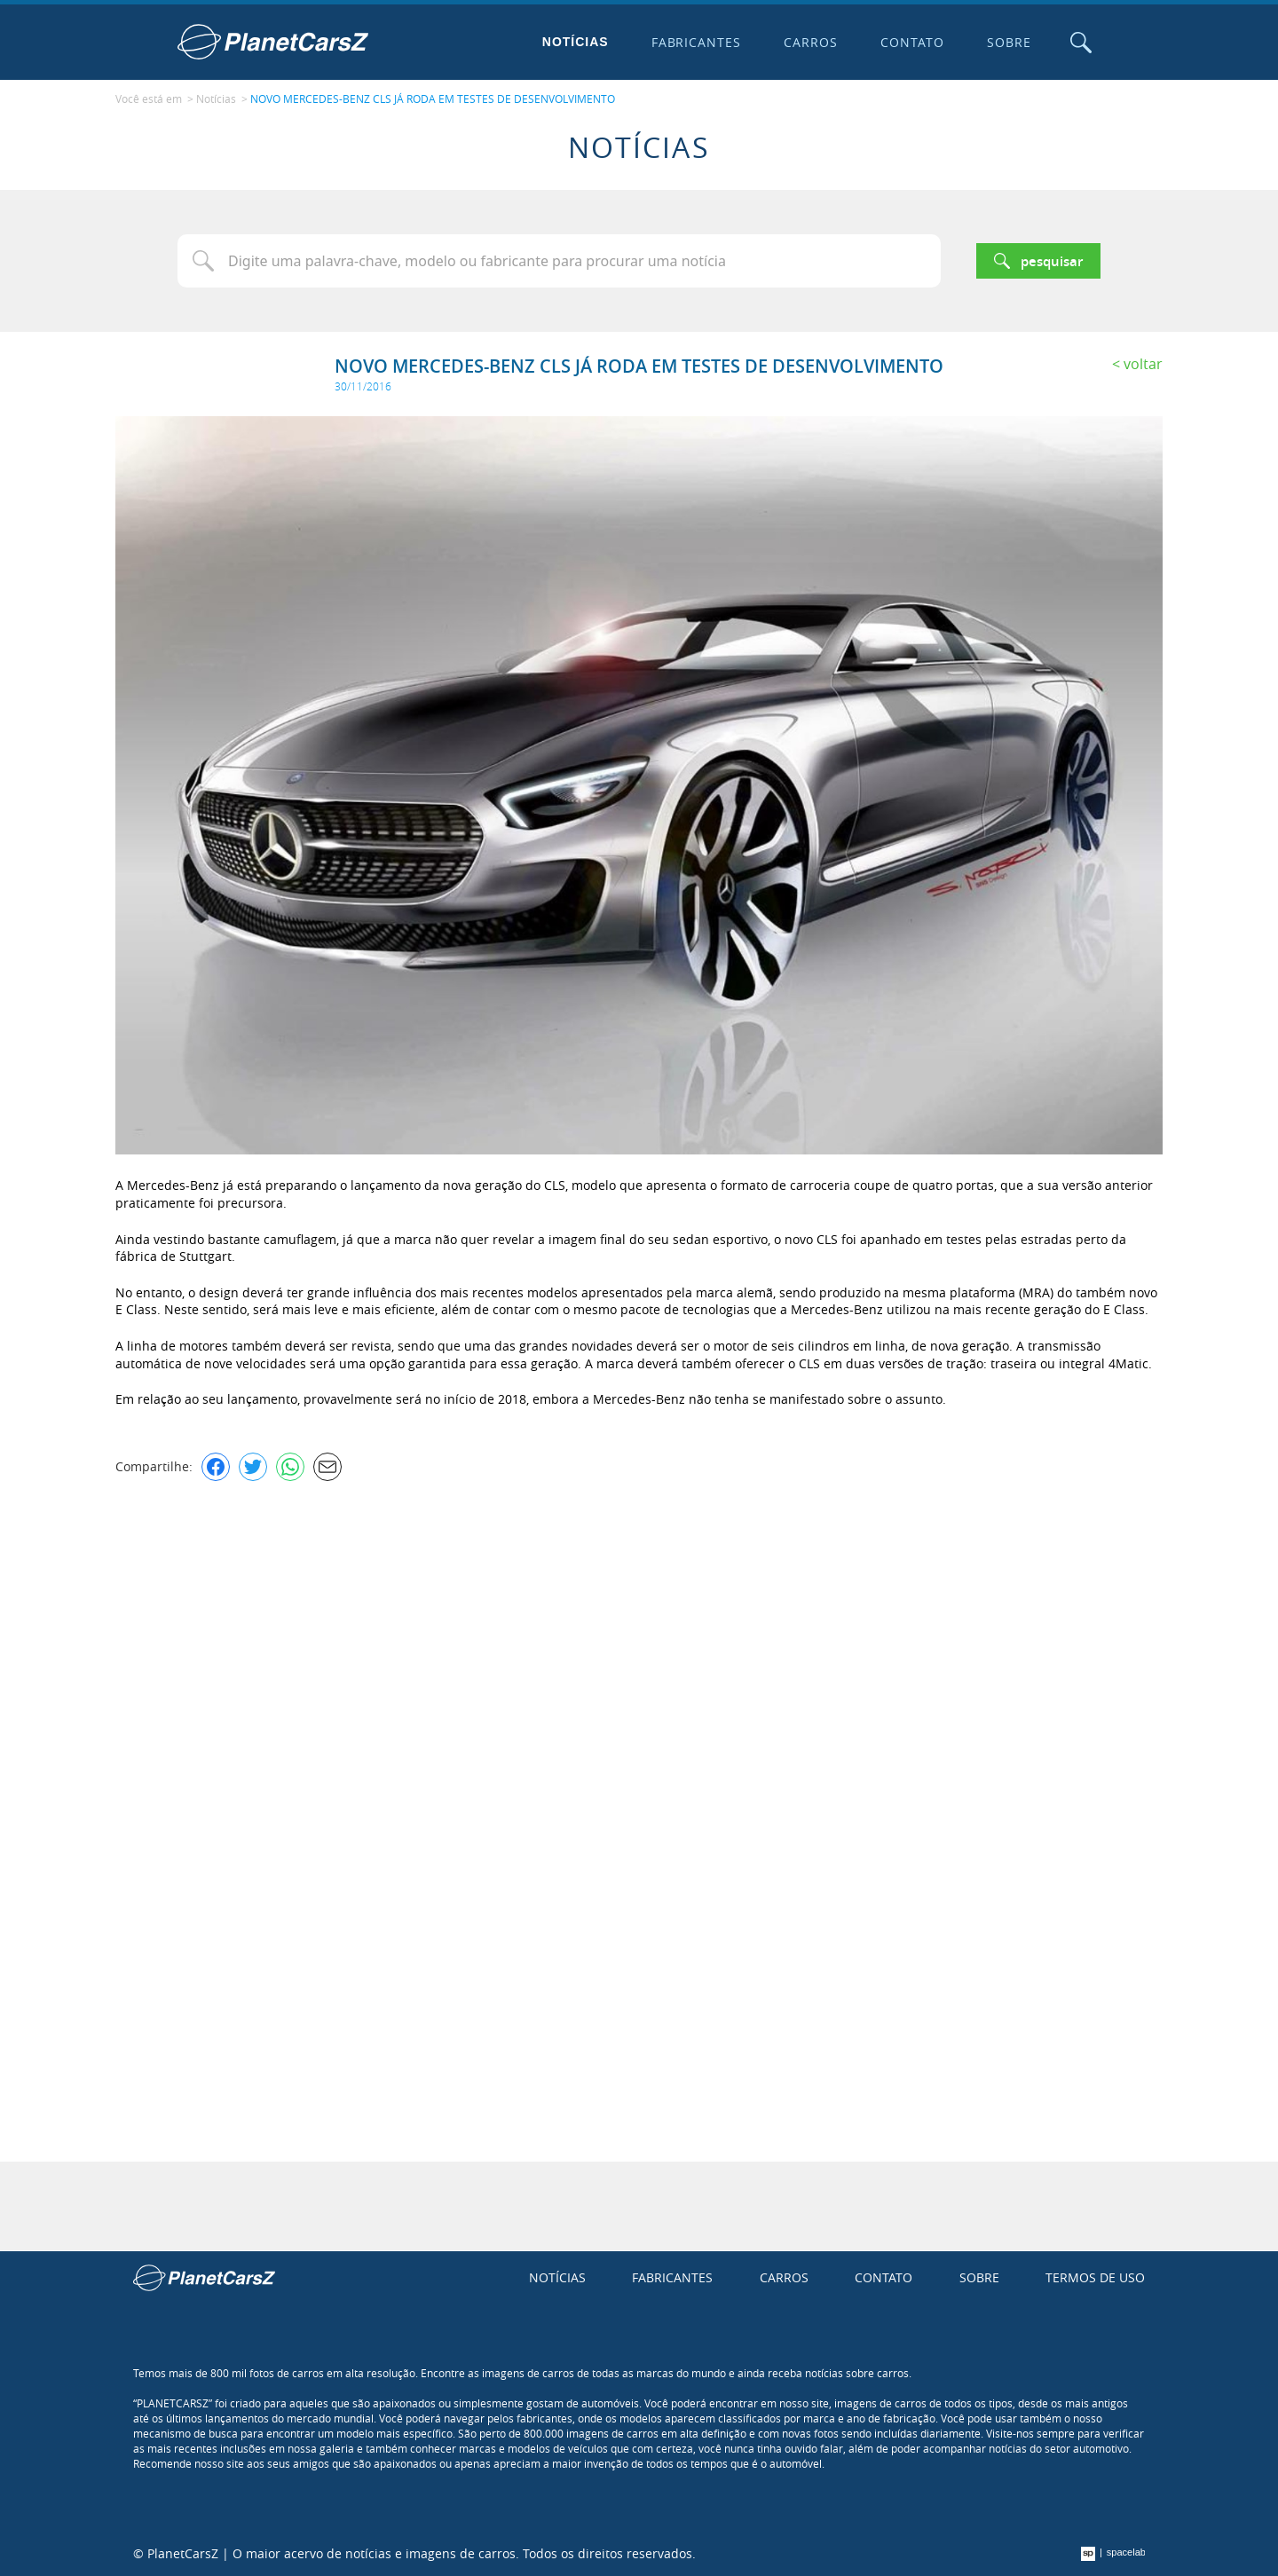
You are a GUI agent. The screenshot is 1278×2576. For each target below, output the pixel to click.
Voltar (1143, 364)
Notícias (575, 42)
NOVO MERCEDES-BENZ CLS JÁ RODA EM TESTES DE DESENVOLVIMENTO (432, 98)
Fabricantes (696, 42)
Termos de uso (1095, 2277)
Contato (912, 42)
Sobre (1009, 42)
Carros (811, 42)
